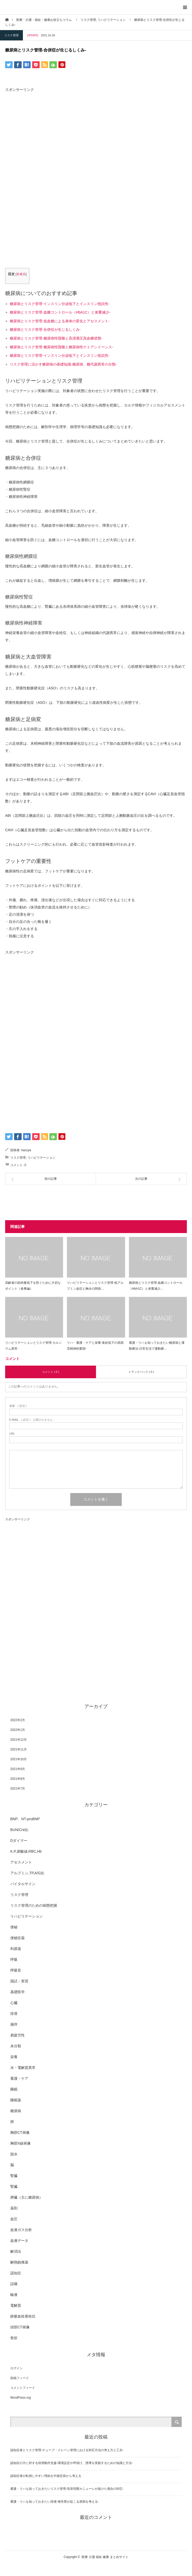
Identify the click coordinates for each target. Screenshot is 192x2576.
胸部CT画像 (20, 2132)
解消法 (15, 2251)
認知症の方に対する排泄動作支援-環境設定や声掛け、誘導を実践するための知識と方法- (71, 2463)
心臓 (14, 2003)
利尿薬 (15, 1949)
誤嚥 (14, 2284)
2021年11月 (18, 1749)
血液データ (19, 2241)
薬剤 (14, 2208)
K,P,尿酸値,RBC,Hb (26, 1851)
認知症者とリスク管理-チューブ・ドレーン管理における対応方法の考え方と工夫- (67, 2450)
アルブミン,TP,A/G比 (27, 1873)
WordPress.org (20, 2397)
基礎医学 (17, 1992)
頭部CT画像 (20, 2327)
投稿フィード (19, 2378)
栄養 (14, 2057)
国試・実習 (19, 1981)
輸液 (14, 2295)
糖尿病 (15, 2111)
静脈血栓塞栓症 (23, 2316)
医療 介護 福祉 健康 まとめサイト (105, 2557)
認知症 (15, 2273)
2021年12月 (18, 1739)
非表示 (21, 274)
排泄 (14, 2013)
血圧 (14, 2219)
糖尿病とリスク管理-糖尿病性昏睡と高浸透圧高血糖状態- (56, 338)
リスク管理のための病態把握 (33, 1905)
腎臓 (14, 2176)
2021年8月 (17, 1779)
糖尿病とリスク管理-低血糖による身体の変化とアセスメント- (59, 321)
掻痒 (14, 2024)
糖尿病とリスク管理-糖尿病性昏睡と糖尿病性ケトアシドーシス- (61, 347)
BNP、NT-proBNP (25, 1819)
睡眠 (14, 2089)
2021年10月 (18, 1759)
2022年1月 (17, 1730)
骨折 (14, 2338)
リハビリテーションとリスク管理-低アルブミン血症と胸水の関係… (95, 1285)
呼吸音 (15, 1970)
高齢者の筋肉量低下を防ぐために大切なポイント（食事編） (33, 1285)
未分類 (15, 2046)
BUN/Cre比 (19, 1830)
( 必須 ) (18, 1405)
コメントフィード (22, 2388)
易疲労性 (17, 2035)
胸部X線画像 (20, 2143)
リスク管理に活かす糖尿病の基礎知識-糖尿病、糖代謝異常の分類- (63, 364)
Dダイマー (18, 1840)
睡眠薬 (15, 2100)
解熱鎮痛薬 (19, 2262)
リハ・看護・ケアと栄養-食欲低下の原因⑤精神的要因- (95, 1345)
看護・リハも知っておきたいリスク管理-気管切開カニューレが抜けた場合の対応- (67, 2489)
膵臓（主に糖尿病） (26, 2197)
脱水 (14, 2154)
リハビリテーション (41, 1157)
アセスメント (21, 1862)
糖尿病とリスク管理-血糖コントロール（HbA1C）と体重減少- (60, 312)
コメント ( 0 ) (50, 1371)
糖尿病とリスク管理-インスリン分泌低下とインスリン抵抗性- (59, 304)
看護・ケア (19, 2078)
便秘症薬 (17, 1938)
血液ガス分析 (21, 2230)
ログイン (16, 2368)
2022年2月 (17, 1720)
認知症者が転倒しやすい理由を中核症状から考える (45, 2476)
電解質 (15, 2305)
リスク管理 (11, 35)
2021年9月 (17, 1769)
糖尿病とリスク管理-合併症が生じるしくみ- (45, 329)
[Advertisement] (96, 138)
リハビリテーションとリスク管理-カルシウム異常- (33, 1345)
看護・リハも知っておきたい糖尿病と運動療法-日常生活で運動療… (157, 1345)
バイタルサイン (23, 1884)
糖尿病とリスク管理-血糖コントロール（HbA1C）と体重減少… (155, 1285)
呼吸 (14, 1959)
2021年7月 (17, 1788)
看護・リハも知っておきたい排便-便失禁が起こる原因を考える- (54, 2501)
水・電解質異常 (23, 2068)
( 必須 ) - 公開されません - (32, 1419)
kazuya (26, 1150)
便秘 (14, 1927)
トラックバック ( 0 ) (141, 1371)
